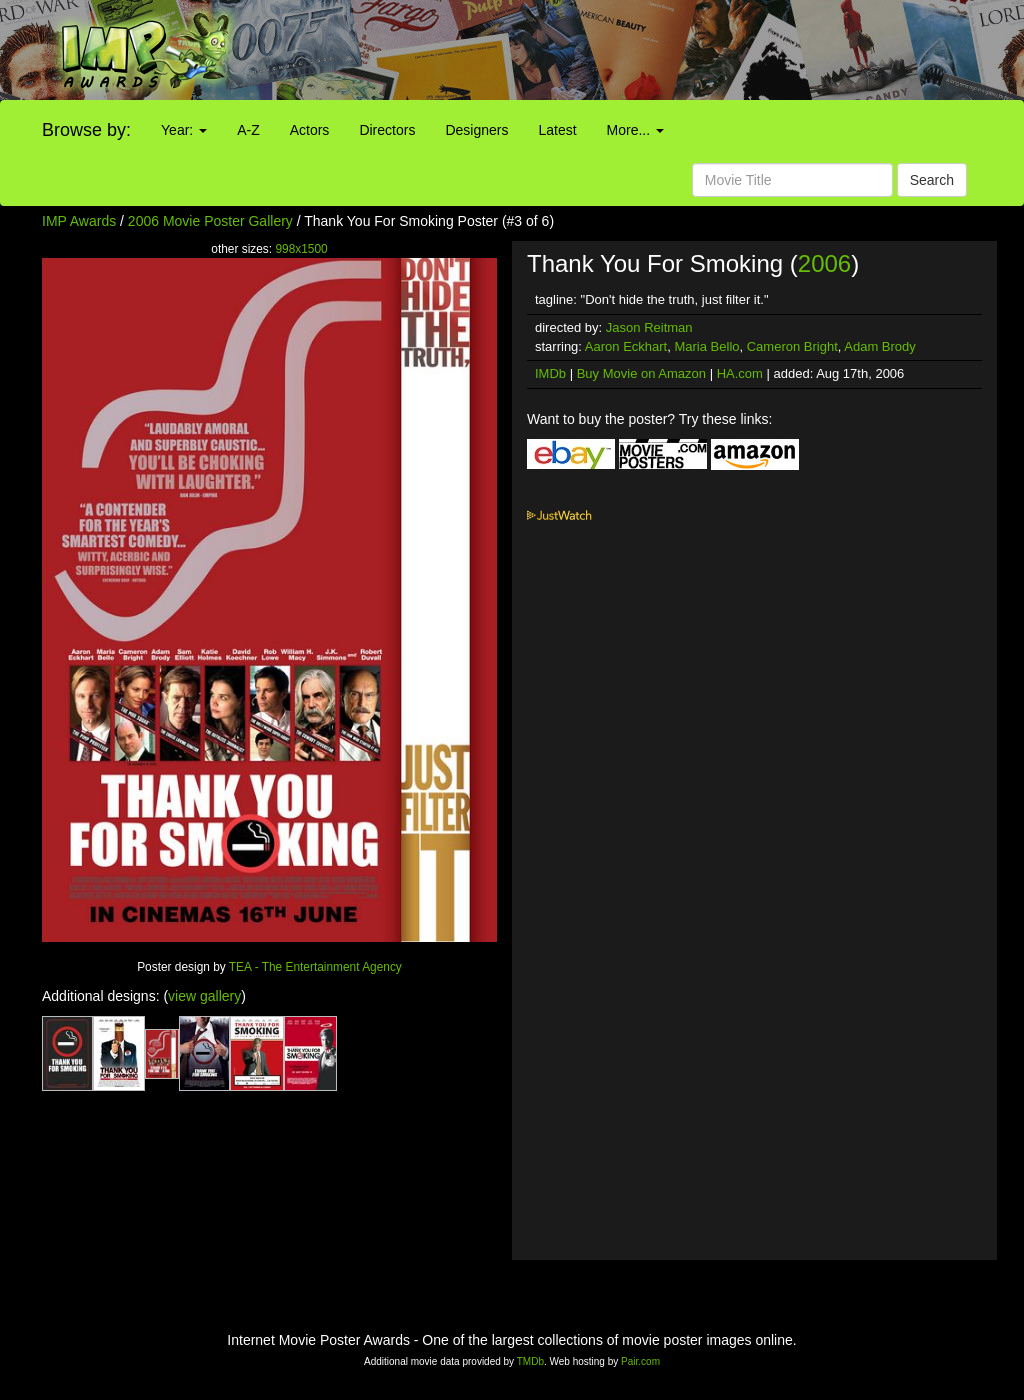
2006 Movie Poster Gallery (210, 221)
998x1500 (301, 249)
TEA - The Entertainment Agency (315, 967)
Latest (557, 130)
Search (932, 180)
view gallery (204, 996)
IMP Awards (79, 221)
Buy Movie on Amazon (641, 373)
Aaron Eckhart (626, 346)
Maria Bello (706, 346)
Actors (310, 130)
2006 (824, 263)
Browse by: (86, 130)
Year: (184, 130)
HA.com (740, 373)
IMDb (550, 373)
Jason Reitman (649, 327)
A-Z (248, 130)
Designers (476, 130)
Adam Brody (880, 346)
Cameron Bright (792, 346)
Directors (387, 130)
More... (635, 130)
